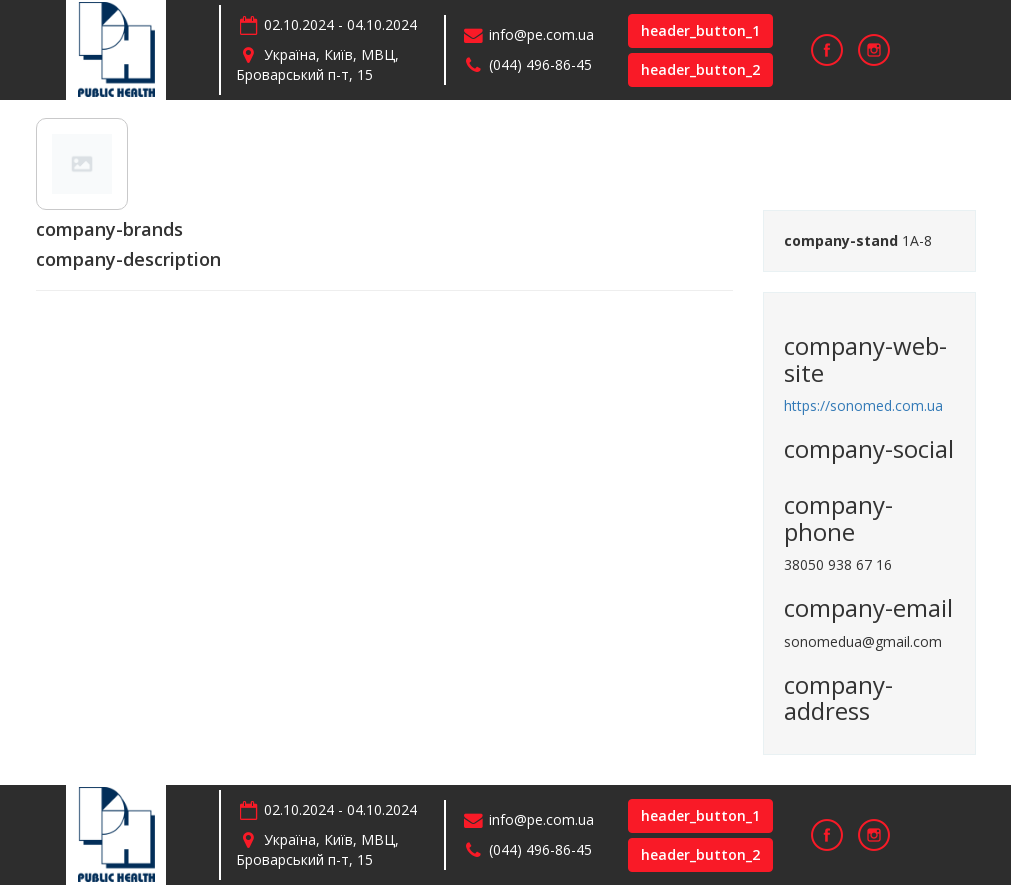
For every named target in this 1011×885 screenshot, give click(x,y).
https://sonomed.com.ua (863, 405)
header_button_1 (700, 30)
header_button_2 (700, 69)
